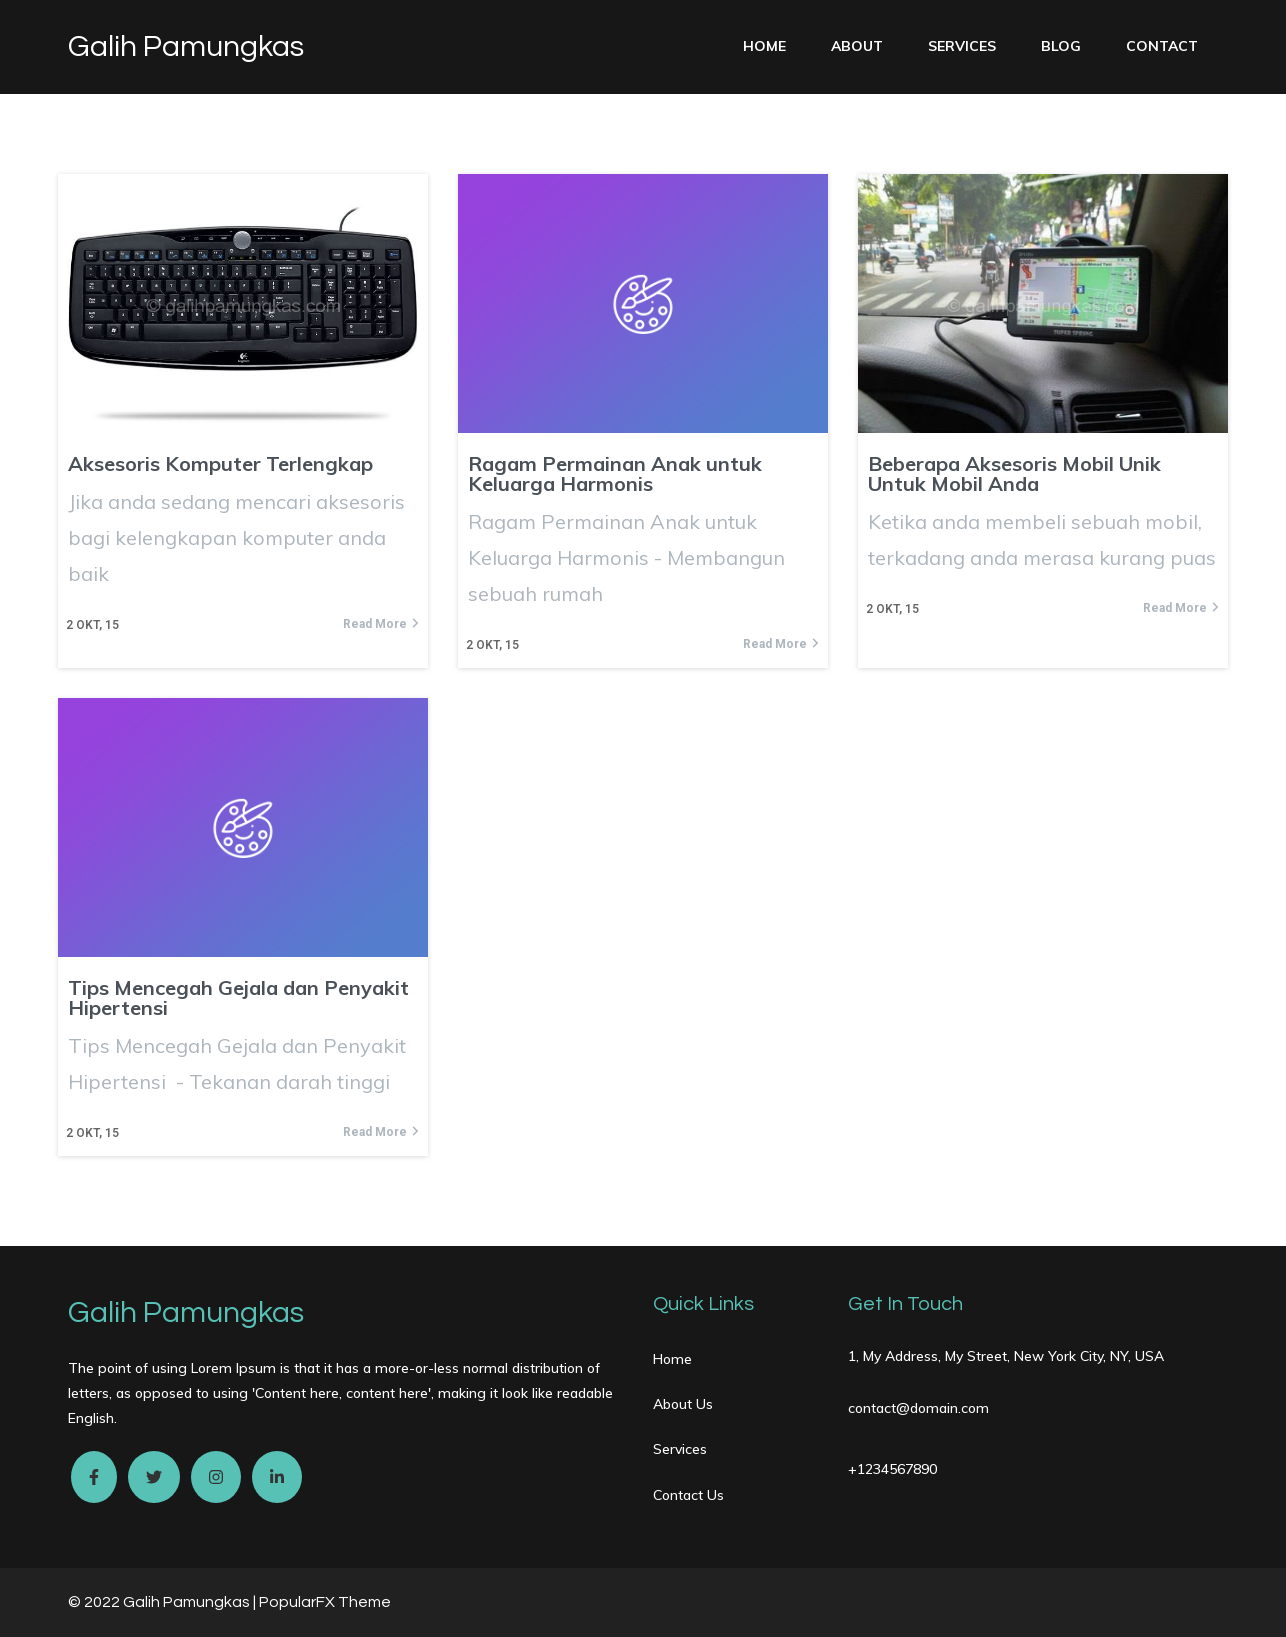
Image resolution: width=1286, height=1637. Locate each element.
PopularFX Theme (325, 1602)
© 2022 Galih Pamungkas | (163, 1602)
